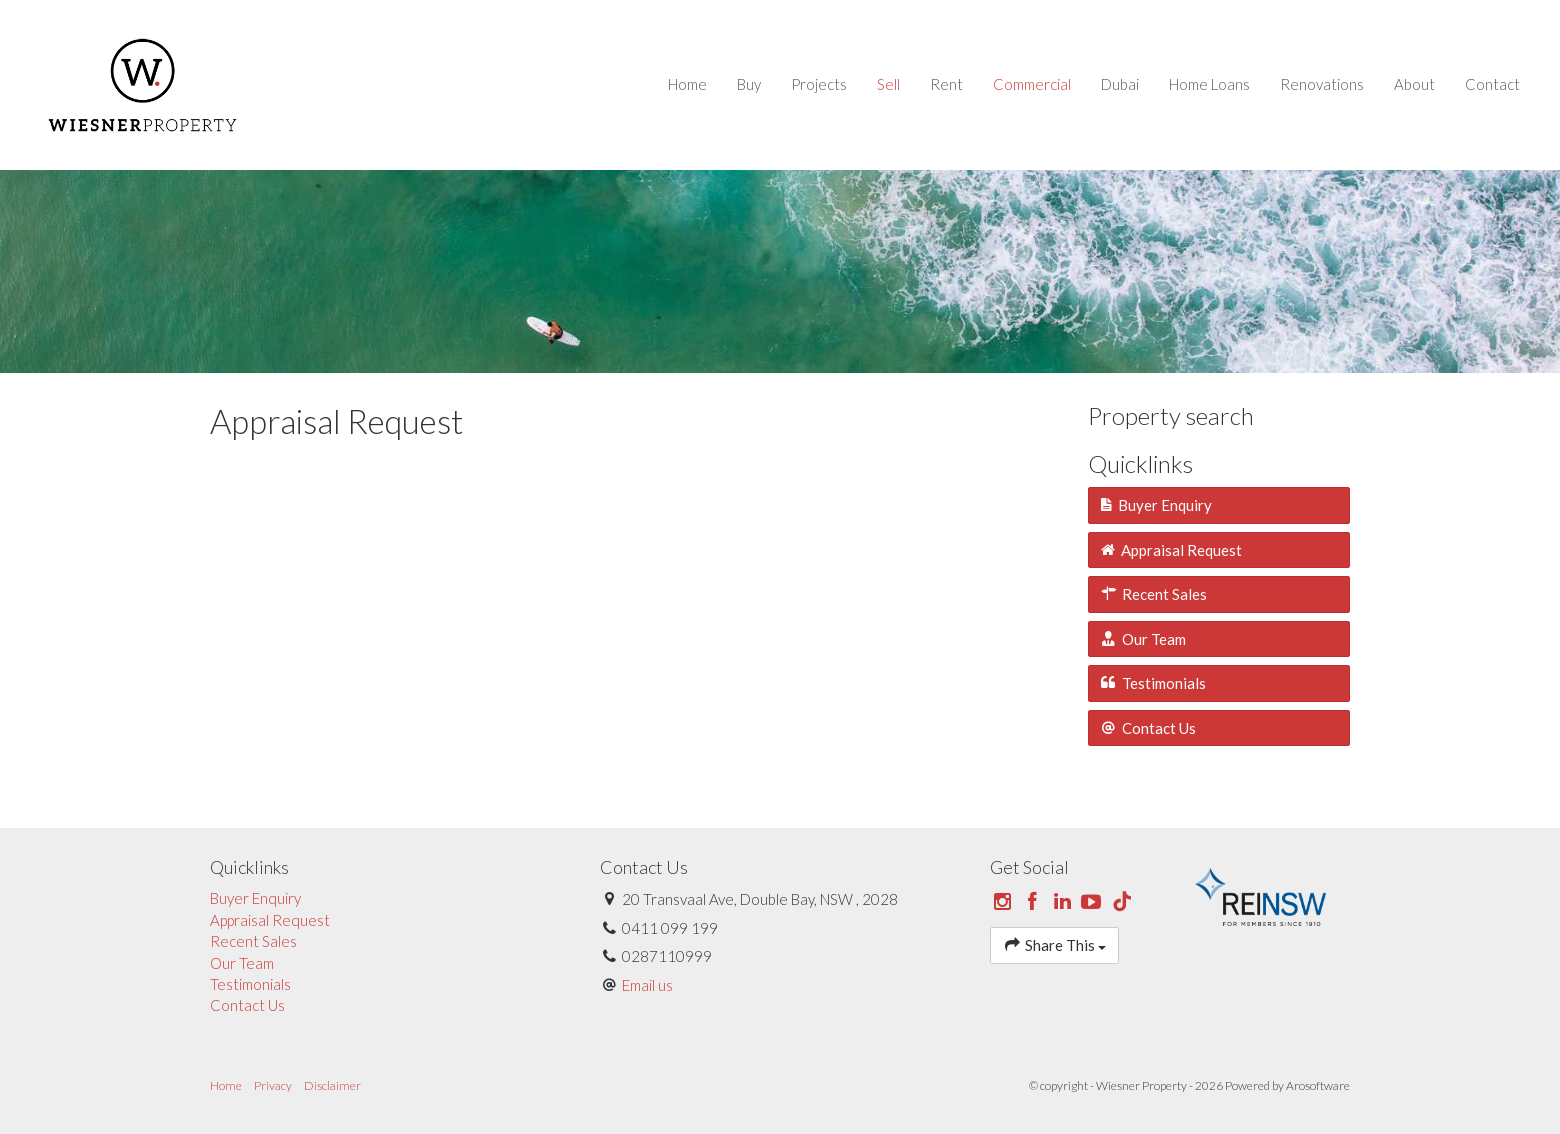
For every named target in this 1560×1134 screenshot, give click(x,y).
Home (687, 84)
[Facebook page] (1035, 902)
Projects (819, 84)
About (1414, 84)
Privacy (273, 1085)
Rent (946, 84)
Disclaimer (332, 1085)
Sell (888, 84)
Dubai (1120, 84)
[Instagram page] (1005, 902)
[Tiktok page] (1122, 902)
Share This (1054, 944)
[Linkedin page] (1064, 902)
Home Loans (1209, 84)
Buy (749, 84)
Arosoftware (1318, 1085)
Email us (647, 985)
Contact (1492, 84)
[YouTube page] (1094, 902)
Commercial (1032, 84)
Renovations (1322, 84)
